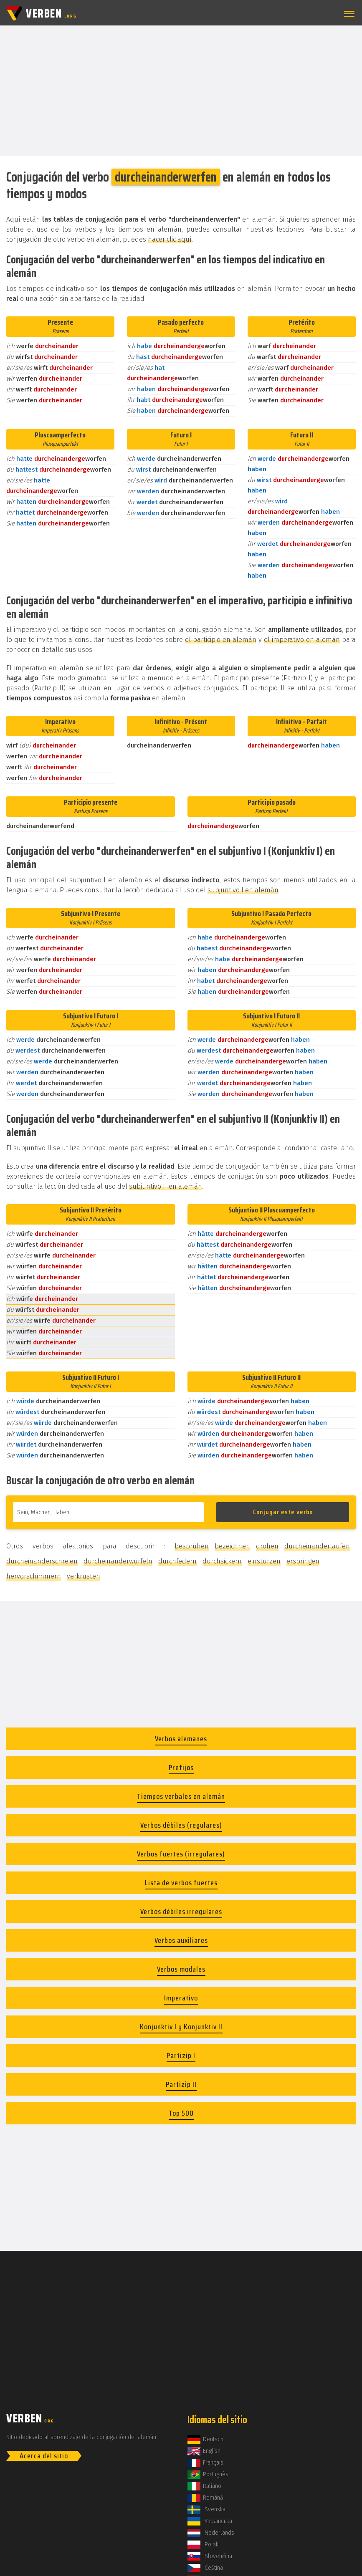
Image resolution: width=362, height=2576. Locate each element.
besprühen (192, 1546)
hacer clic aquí (170, 239)
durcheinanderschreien (42, 1561)
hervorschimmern (33, 1576)
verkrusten (83, 1576)
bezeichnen (232, 1546)
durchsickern (222, 1561)
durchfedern (177, 1561)
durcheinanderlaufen (317, 1546)
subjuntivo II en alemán (165, 1186)
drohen (267, 1546)
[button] (348, 14)
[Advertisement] (181, 90)
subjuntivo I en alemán (243, 890)
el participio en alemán (220, 640)
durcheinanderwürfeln (118, 1561)
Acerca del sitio (44, 2456)
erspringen (302, 1561)
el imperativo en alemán (302, 640)
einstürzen (264, 1561)
